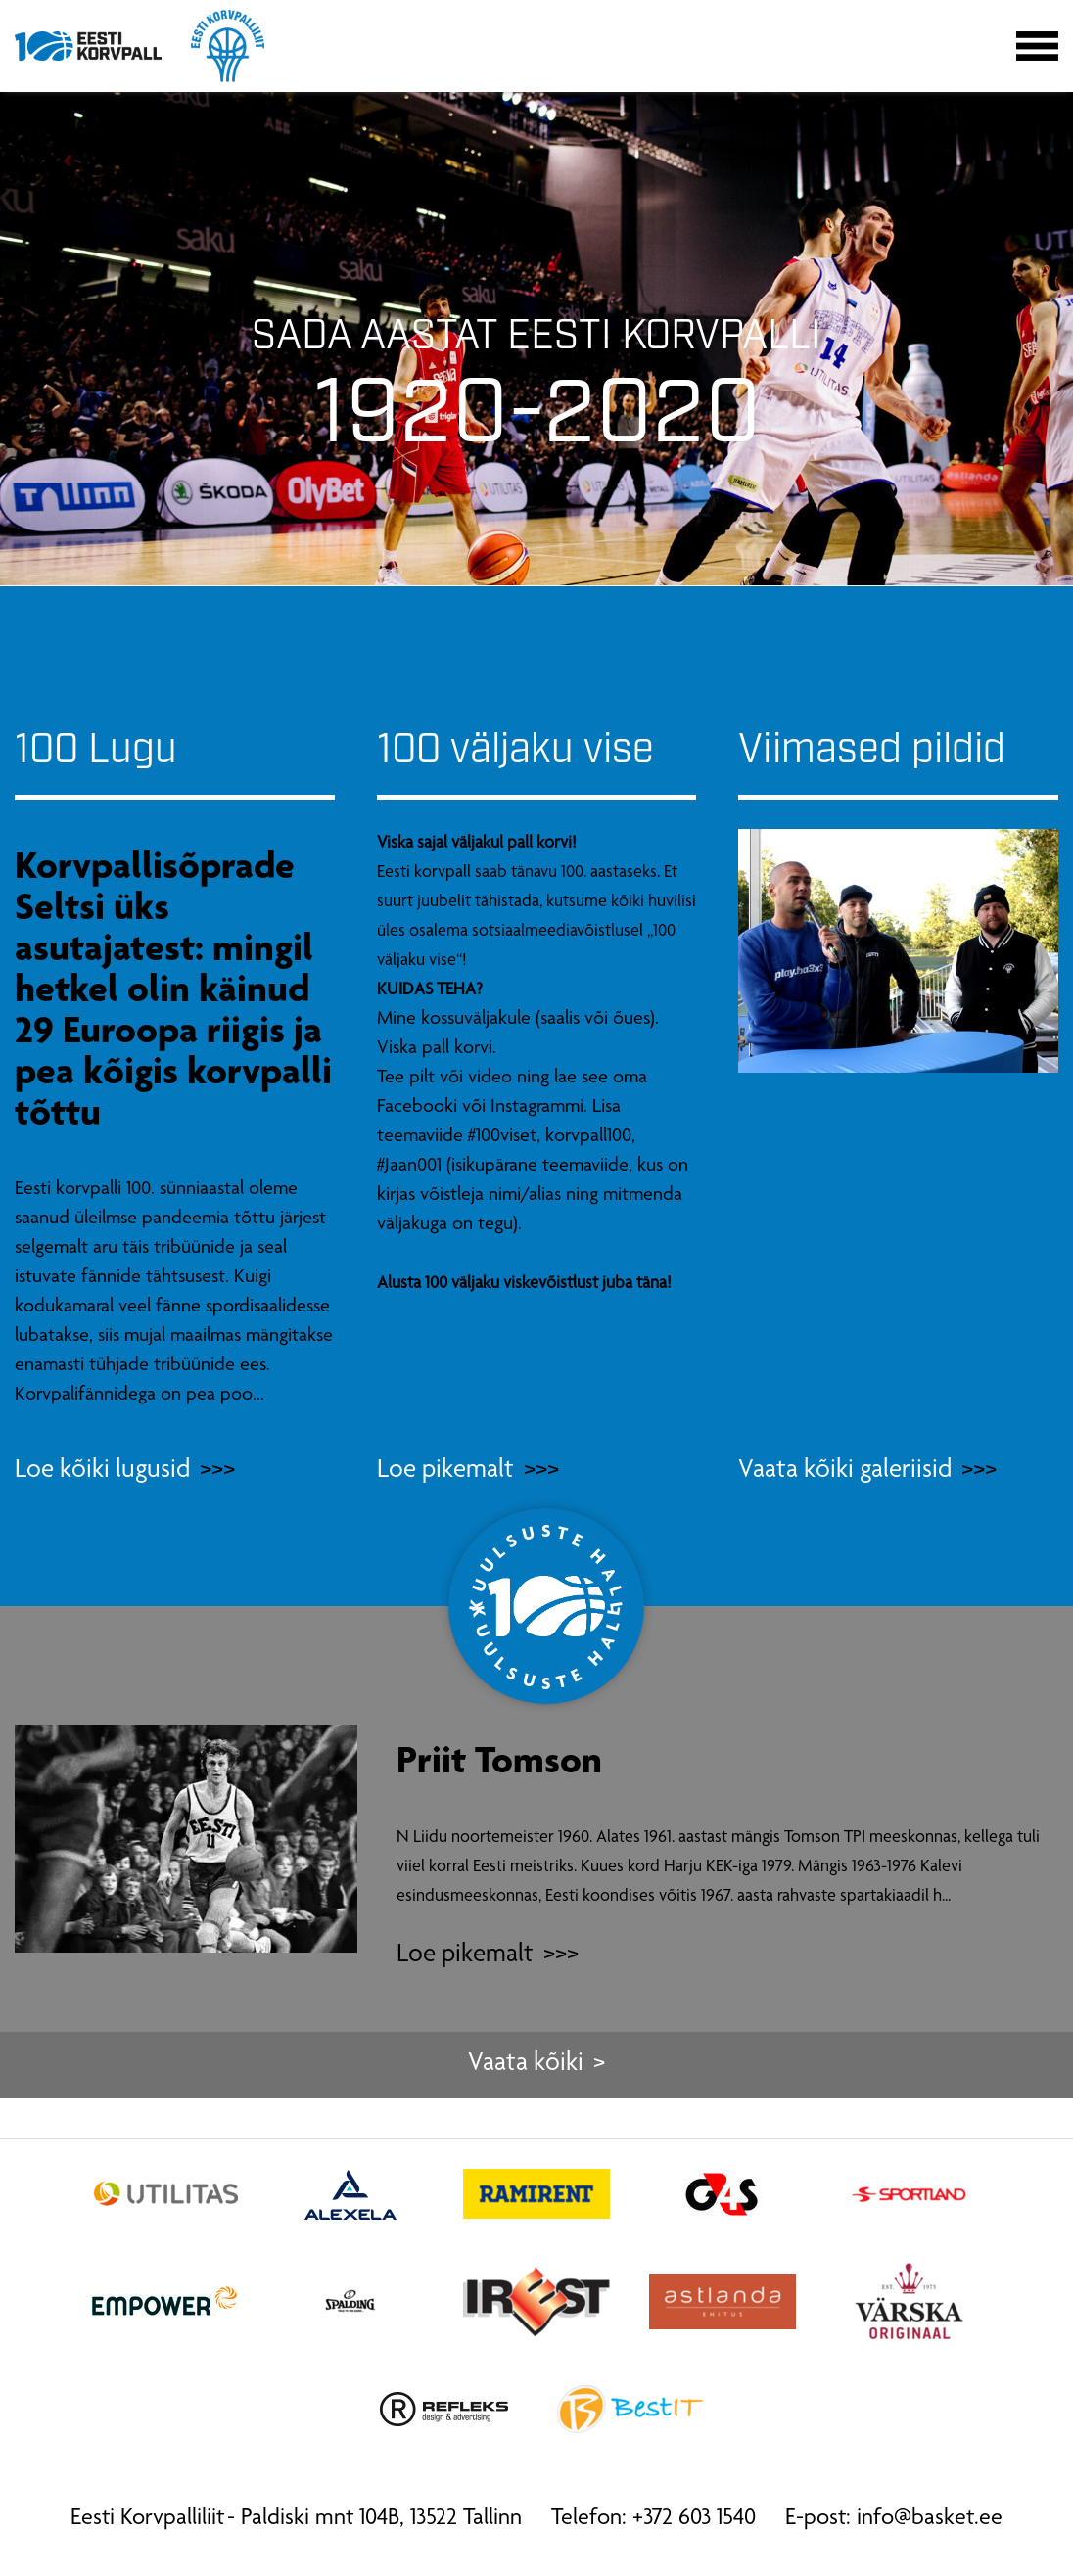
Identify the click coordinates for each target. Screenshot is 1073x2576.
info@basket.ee (930, 2519)
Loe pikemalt (465, 1956)
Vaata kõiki (525, 2064)
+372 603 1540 (694, 2519)
